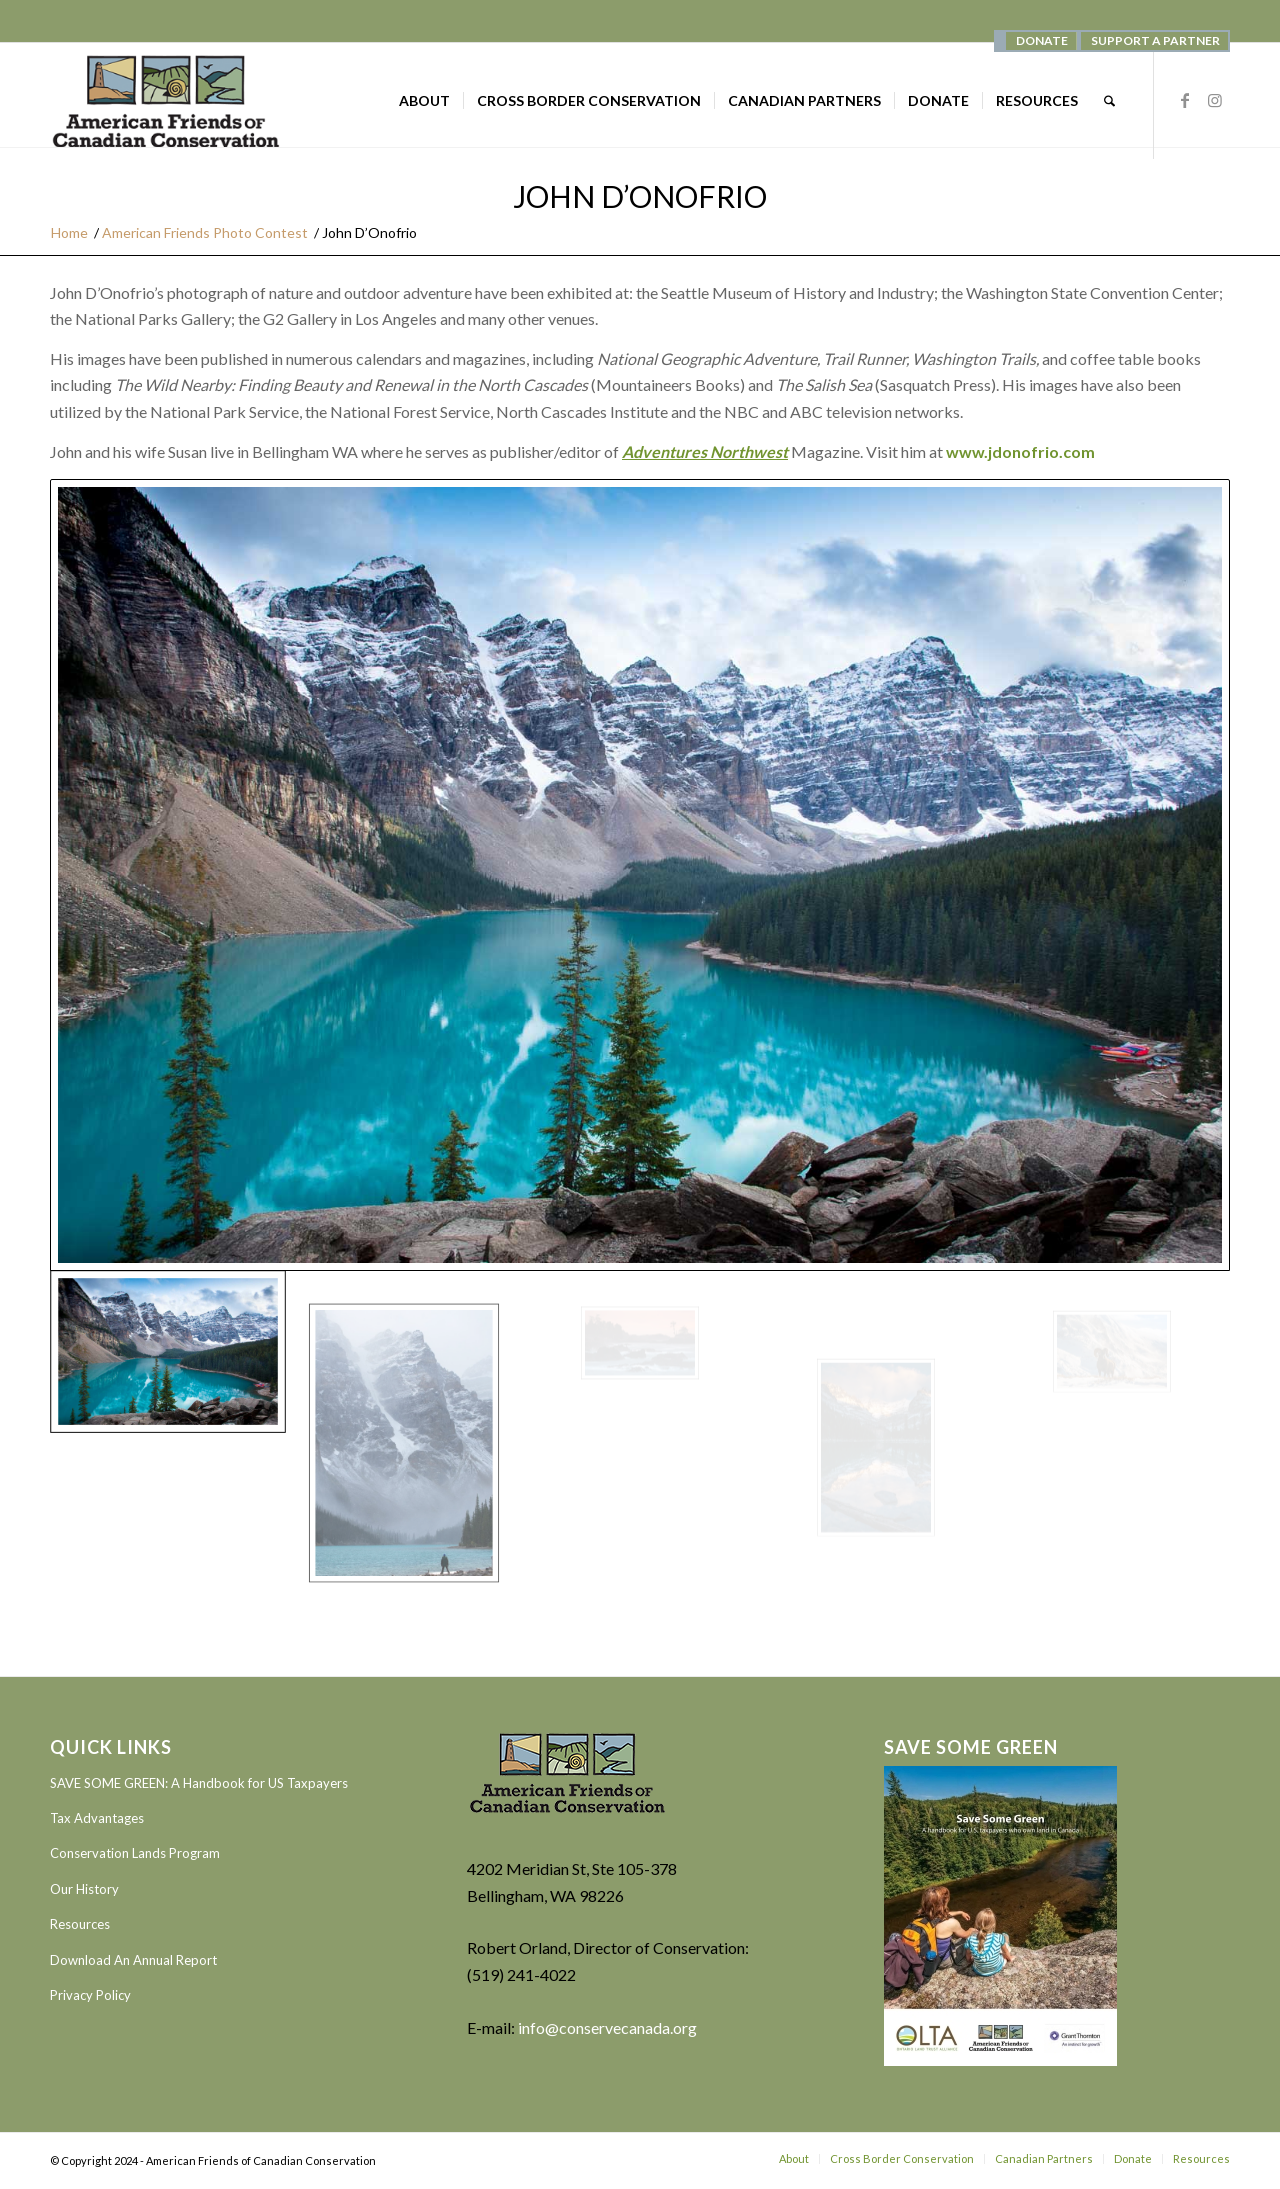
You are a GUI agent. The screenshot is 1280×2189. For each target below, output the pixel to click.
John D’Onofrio (640, 196)
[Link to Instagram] (1215, 100)
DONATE (1042, 40)
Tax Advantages (97, 1818)
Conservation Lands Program (135, 1853)
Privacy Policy (90, 1995)
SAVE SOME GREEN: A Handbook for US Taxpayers (199, 1783)
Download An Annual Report (133, 1960)
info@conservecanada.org (607, 2027)
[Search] (1109, 101)
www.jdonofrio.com (1020, 451)
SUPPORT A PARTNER (1155, 40)
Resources (80, 1924)
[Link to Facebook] (1185, 100)
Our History (84, 1889)
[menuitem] (1041, 41)
